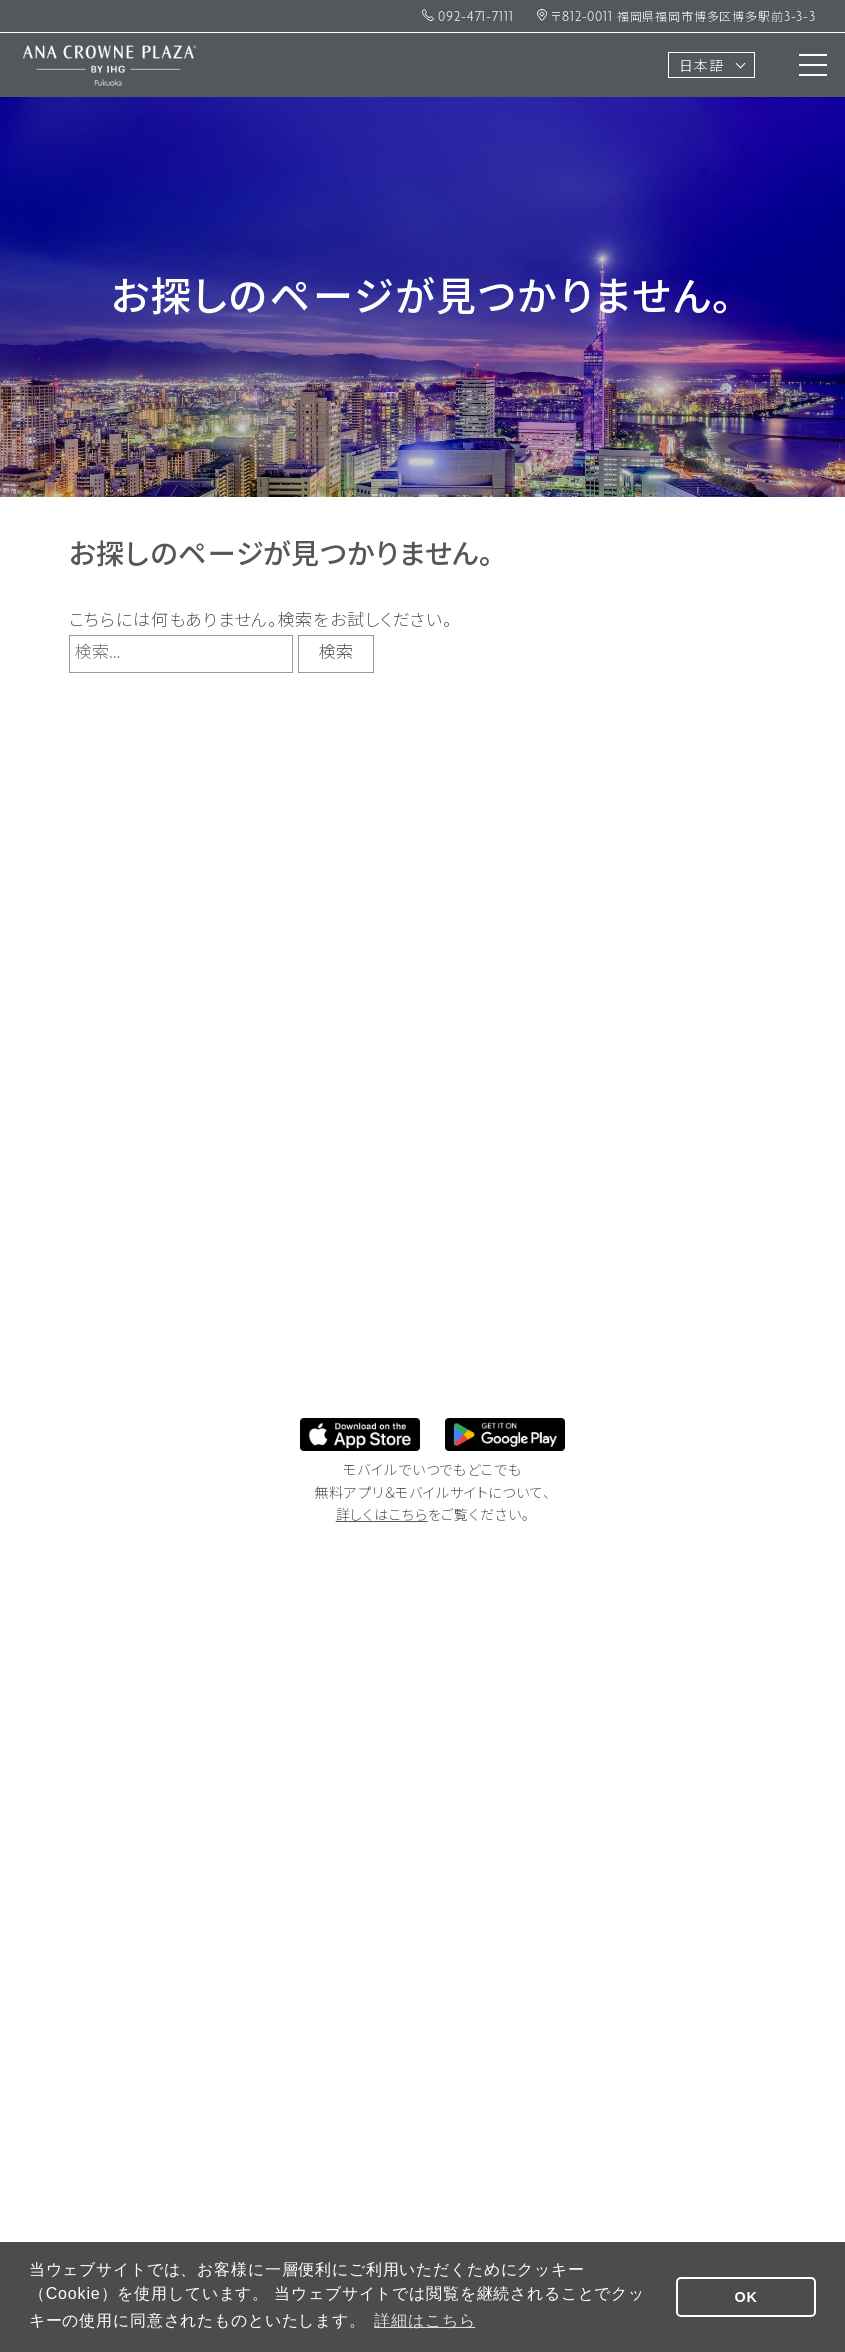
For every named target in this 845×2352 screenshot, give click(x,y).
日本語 (701, 67)
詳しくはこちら (382, 1515)
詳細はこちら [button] (424, 2320)
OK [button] (746, 2297)
